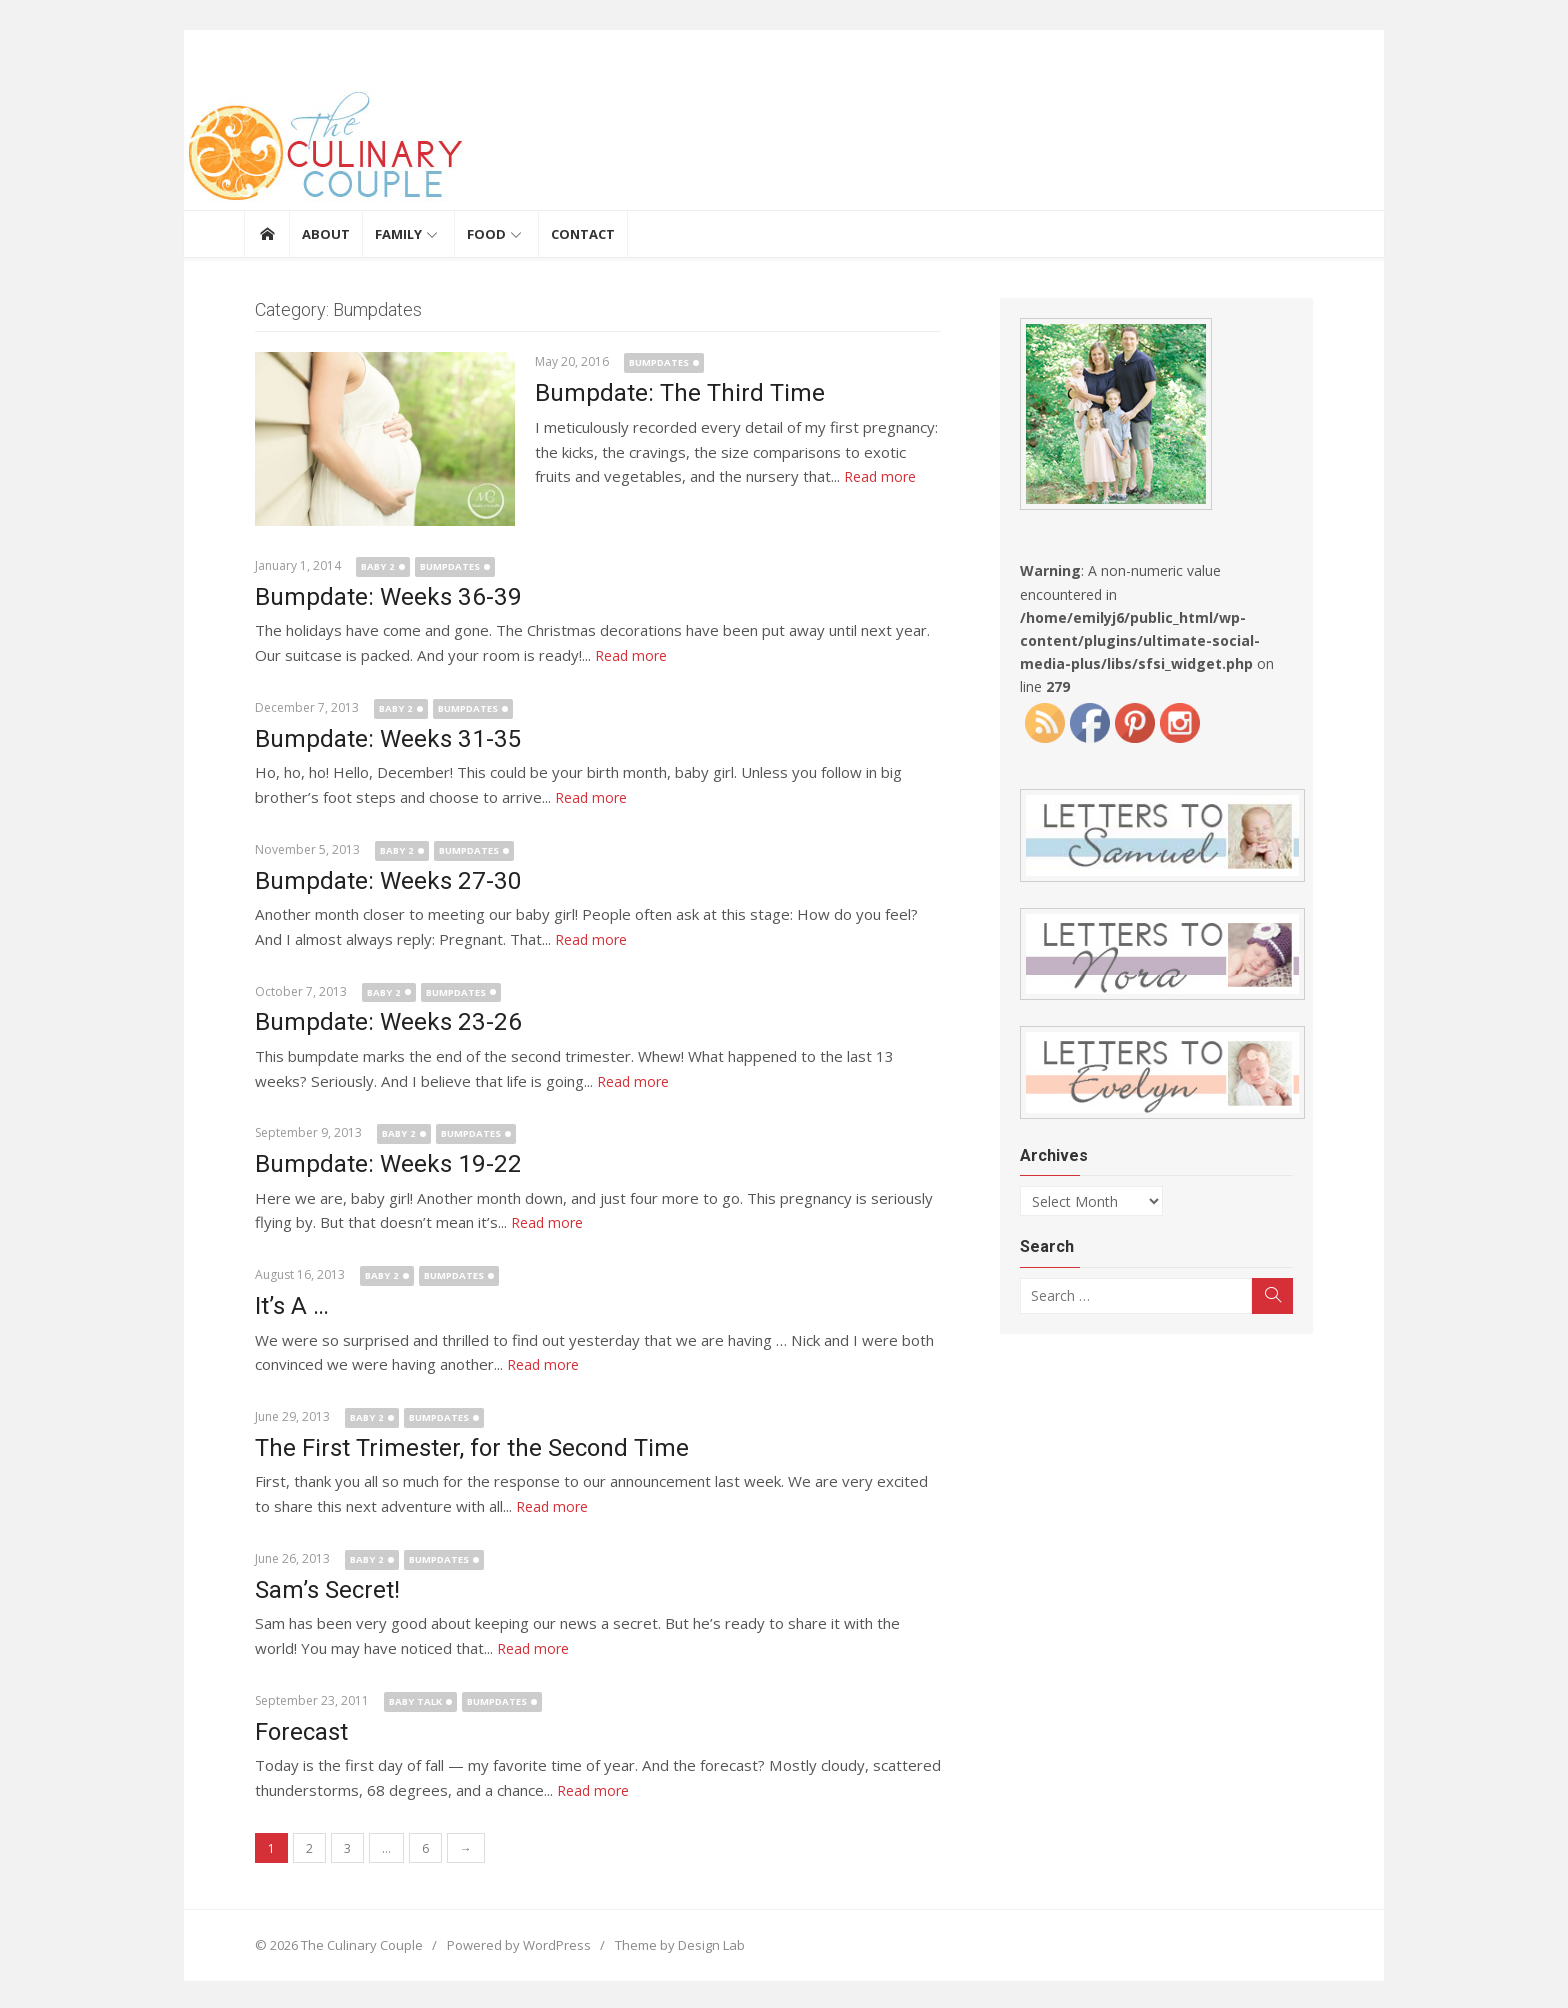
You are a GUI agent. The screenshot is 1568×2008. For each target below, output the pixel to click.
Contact (583, 234)
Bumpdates (648, 362)
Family (398, 234)
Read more (829, 476)
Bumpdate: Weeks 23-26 (375, 1021)
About (326, 234)
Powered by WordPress (508, 1941)
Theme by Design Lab (669, 1941)
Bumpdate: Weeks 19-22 (375, 1163)
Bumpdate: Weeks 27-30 (375, 880)
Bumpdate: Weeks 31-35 (375, 738)
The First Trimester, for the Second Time (461, 1446)
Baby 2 (366, 566)
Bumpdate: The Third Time (669, 393)
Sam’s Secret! (316, 1587)
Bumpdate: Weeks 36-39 (375, 597)
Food (486, 234)
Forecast (290, 1729)
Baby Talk (404, 1698)
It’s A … (281, 1304)
